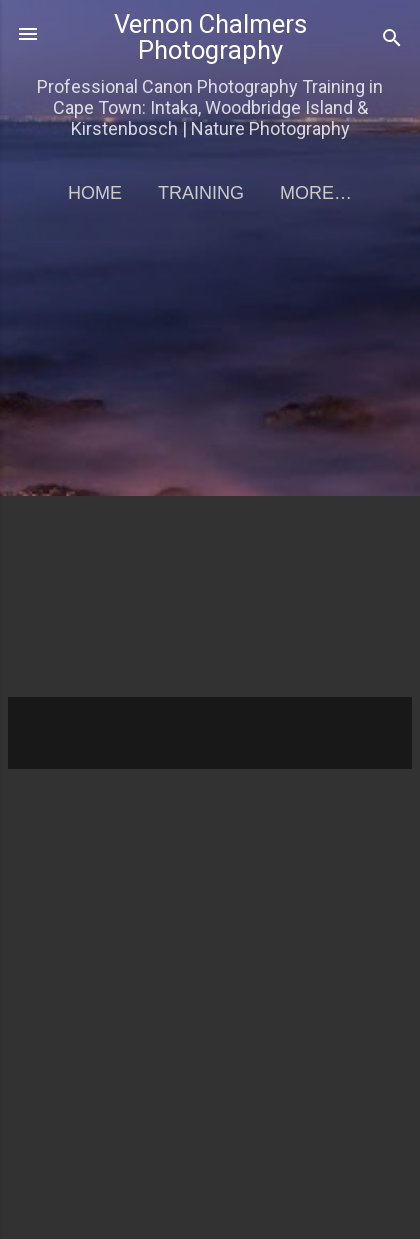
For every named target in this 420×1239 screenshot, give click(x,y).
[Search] (392, 40)
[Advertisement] (210, 467)
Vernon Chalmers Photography (210, 37)
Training (201, 193)
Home (95, 193)
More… (316, 193)
